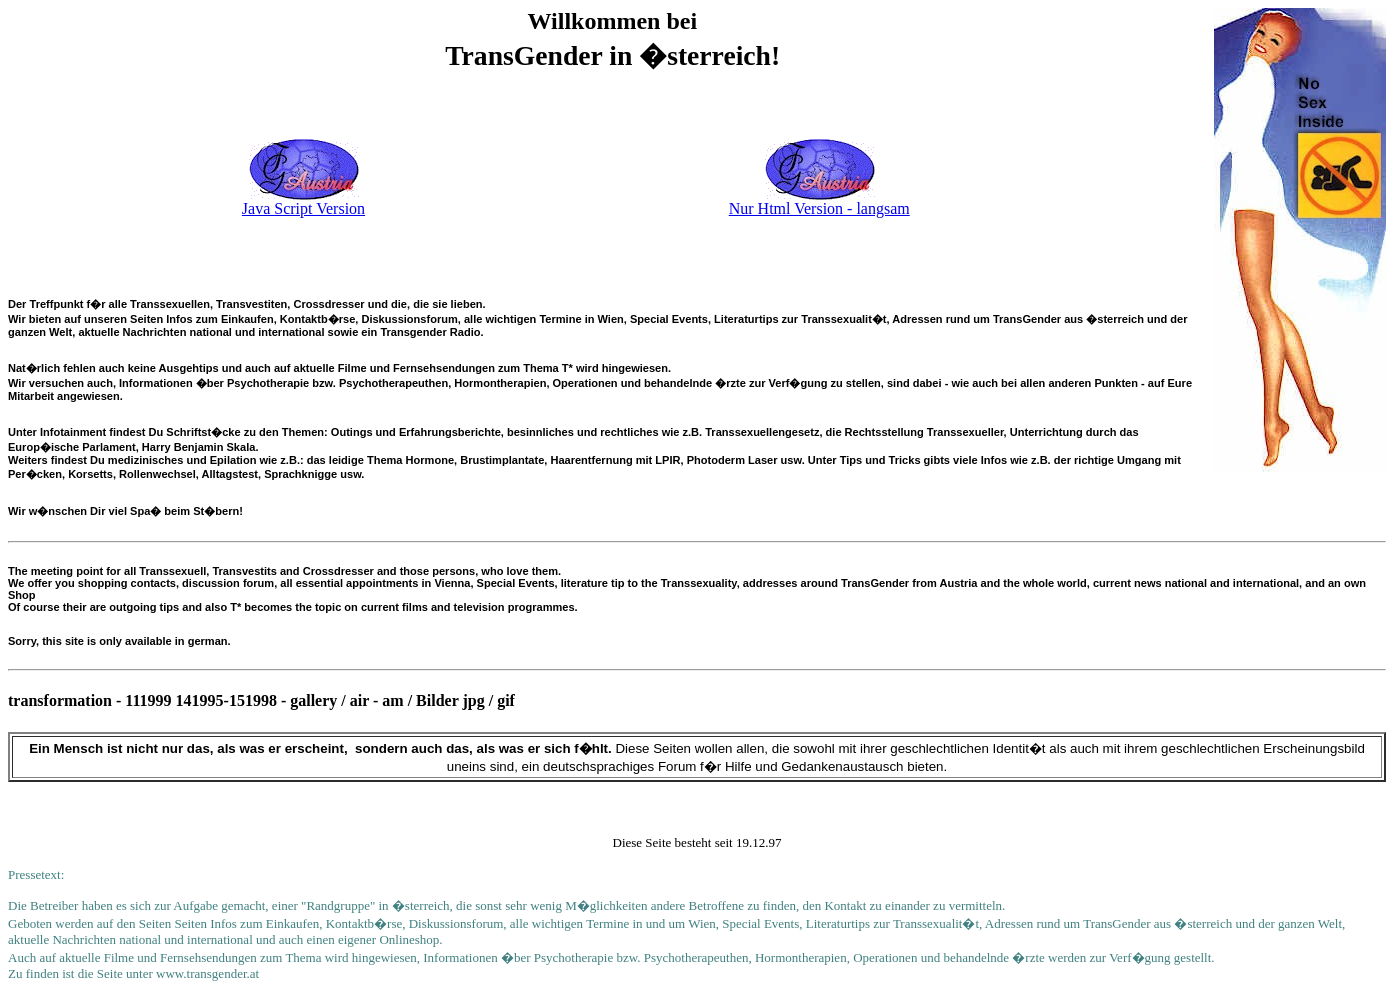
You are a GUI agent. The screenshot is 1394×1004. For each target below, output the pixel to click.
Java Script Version (303, 208)
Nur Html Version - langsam (819, 208)
